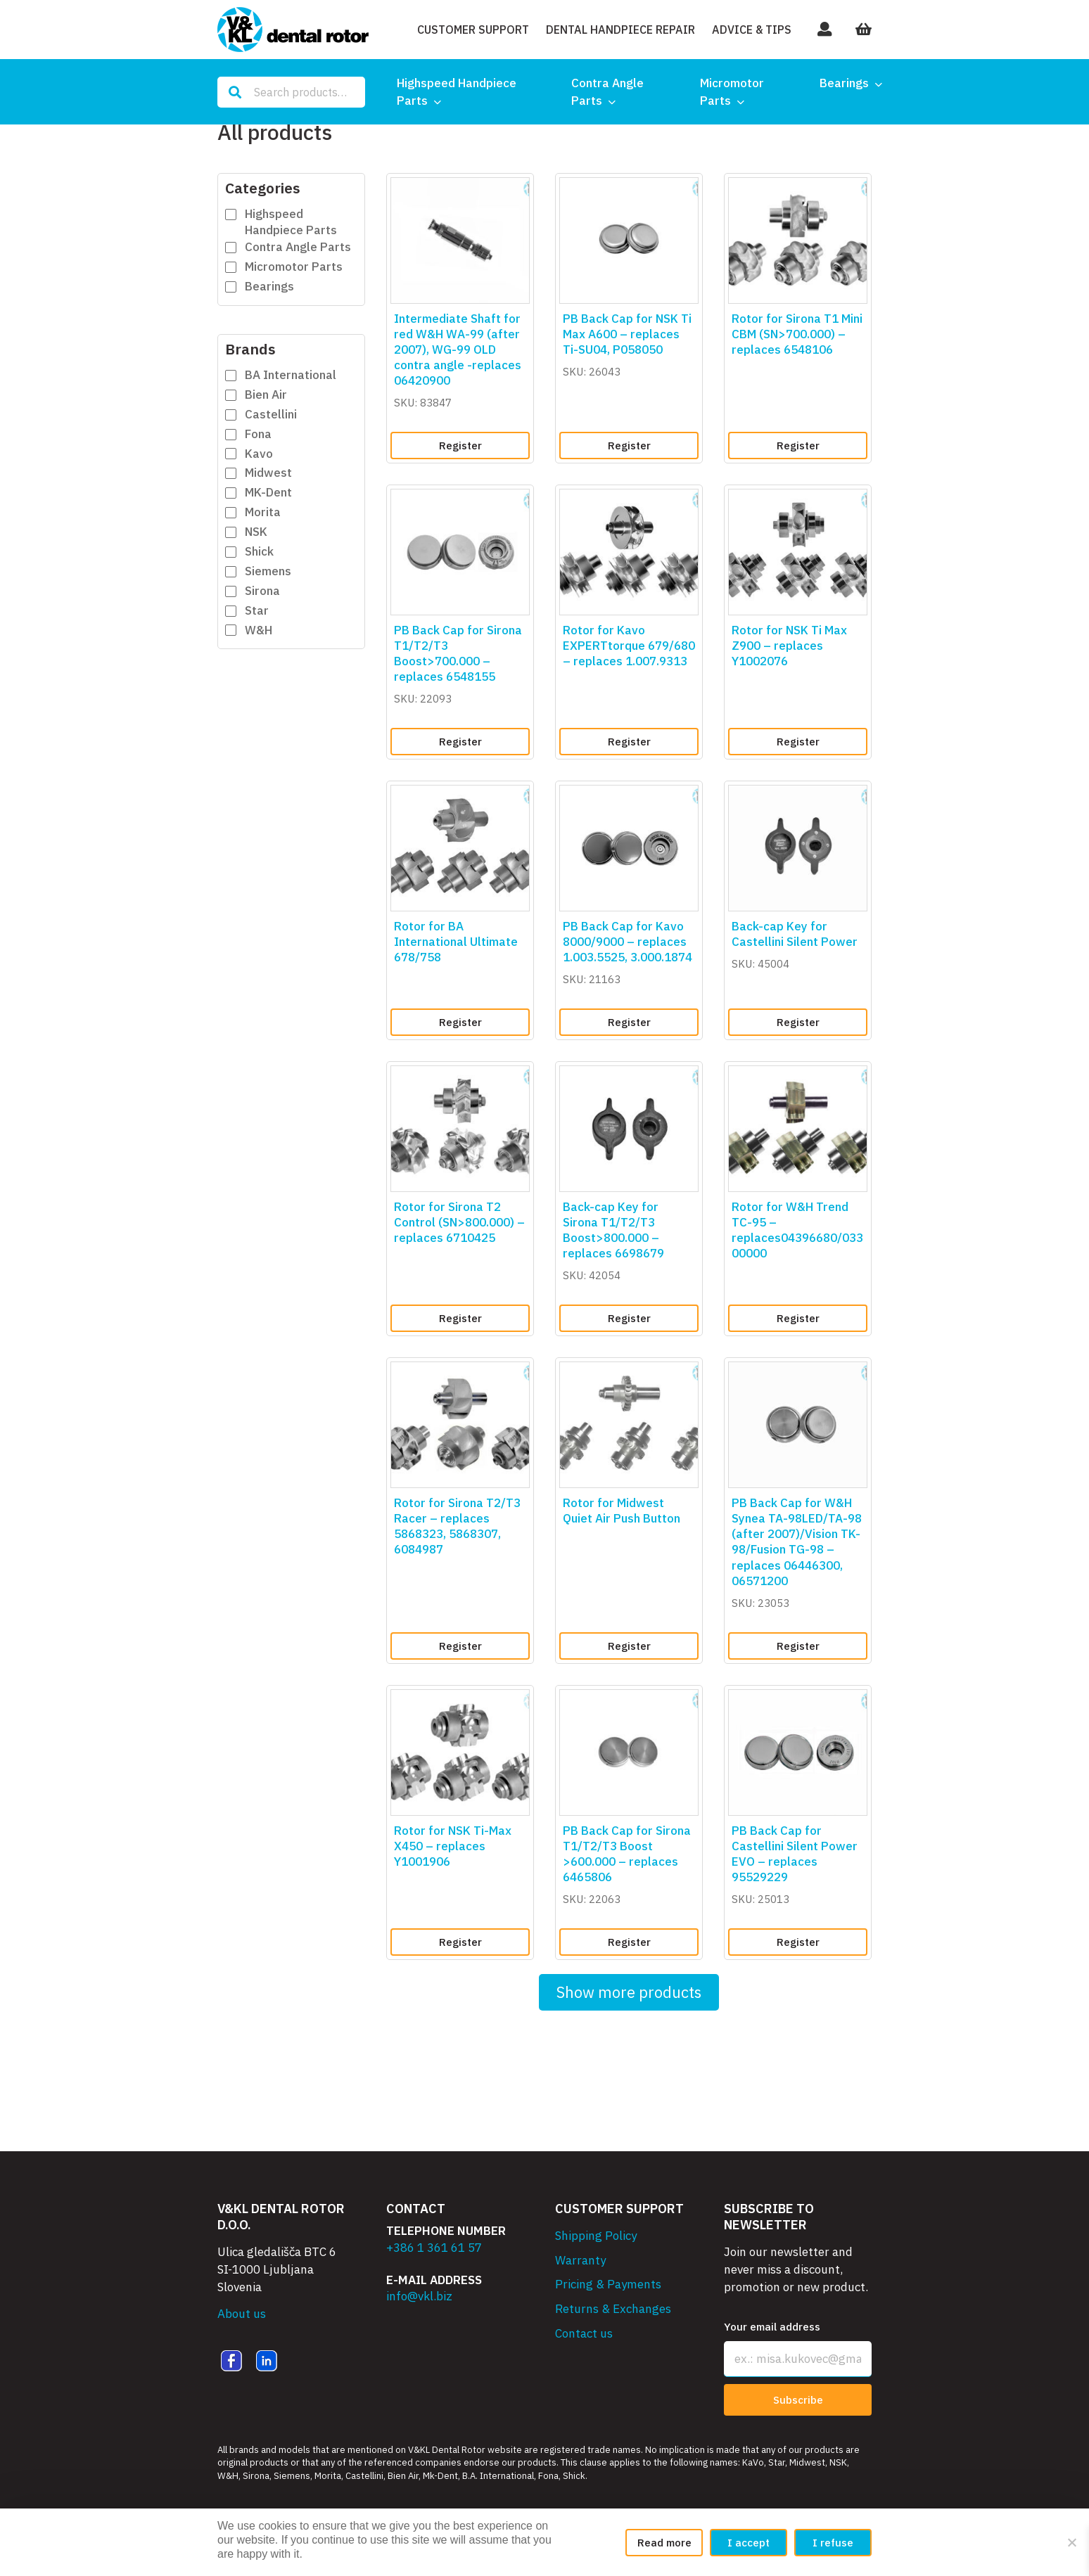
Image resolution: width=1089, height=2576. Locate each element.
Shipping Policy (596, 2235)
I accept (748, 2542)
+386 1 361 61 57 (434, 2247)
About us (241, 2313)
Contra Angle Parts (607, 91)
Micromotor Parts (732, 91)
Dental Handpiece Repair (620, 30)
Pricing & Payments (608, 2284)
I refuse (833, 2542)
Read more (664, 2542)
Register (460, 445)
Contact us (584, 2333)
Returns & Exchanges (613, 2309)
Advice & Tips (751, 30)
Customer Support (473, 30)
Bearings (844, 83)
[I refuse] (1071, 2542)
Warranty (580, 2260)
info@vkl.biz (419, 2296)
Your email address (772, 2326)
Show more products (628, 1992)
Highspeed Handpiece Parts (456, 91)
